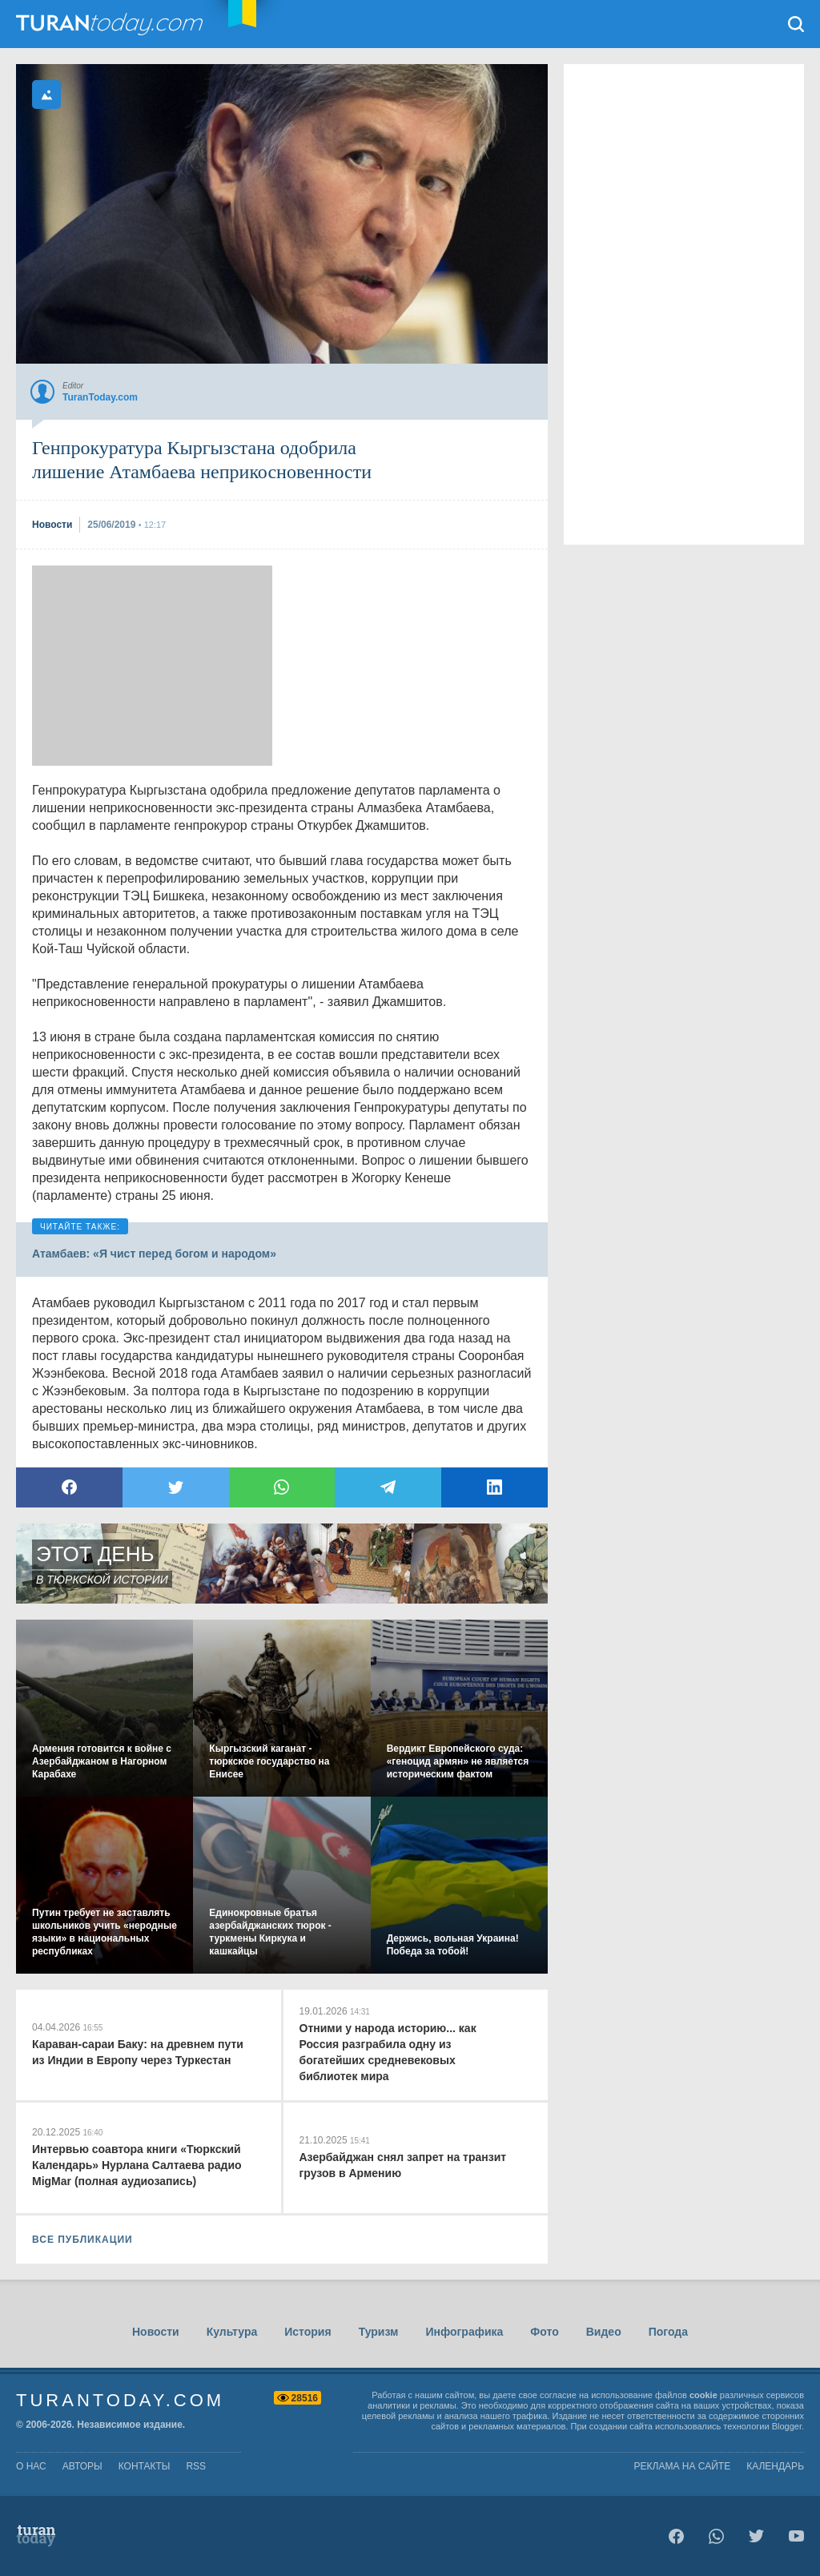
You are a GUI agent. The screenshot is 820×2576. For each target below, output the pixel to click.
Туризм (379, 2331)
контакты (145, 2466)
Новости (155, 2331)
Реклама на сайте (682, 2466)
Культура (232, 2331)
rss (196, 2466)
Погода (668, 2331)
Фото (544, 2331)
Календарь (775, 2466)
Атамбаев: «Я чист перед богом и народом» (154, 1253)
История (307, 2331)
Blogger (787, 2426)
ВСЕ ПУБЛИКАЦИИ (82, 2239)
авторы (82, 2466)
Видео (603, 2331)
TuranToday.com (111, 24)
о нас (31, 2466)
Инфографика (464, 2331)
